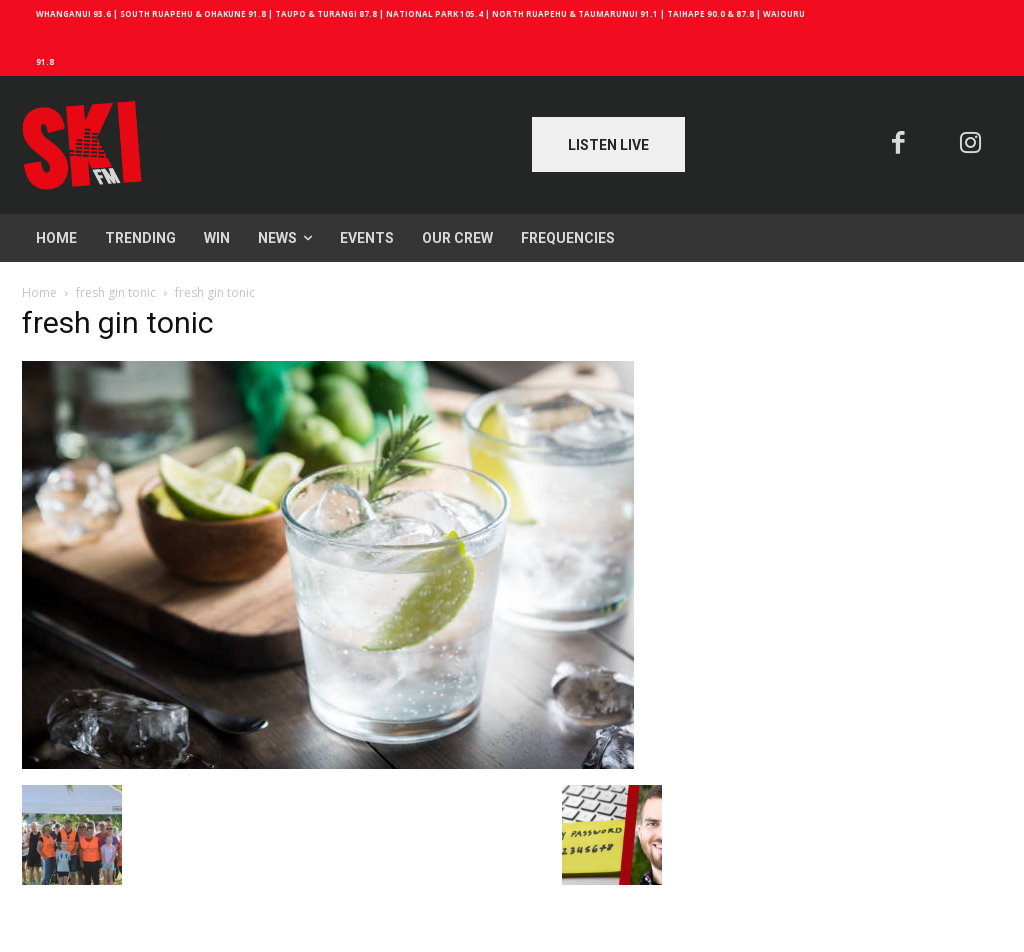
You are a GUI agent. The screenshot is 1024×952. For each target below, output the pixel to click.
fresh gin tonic (116, 292)
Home (39, 292)
